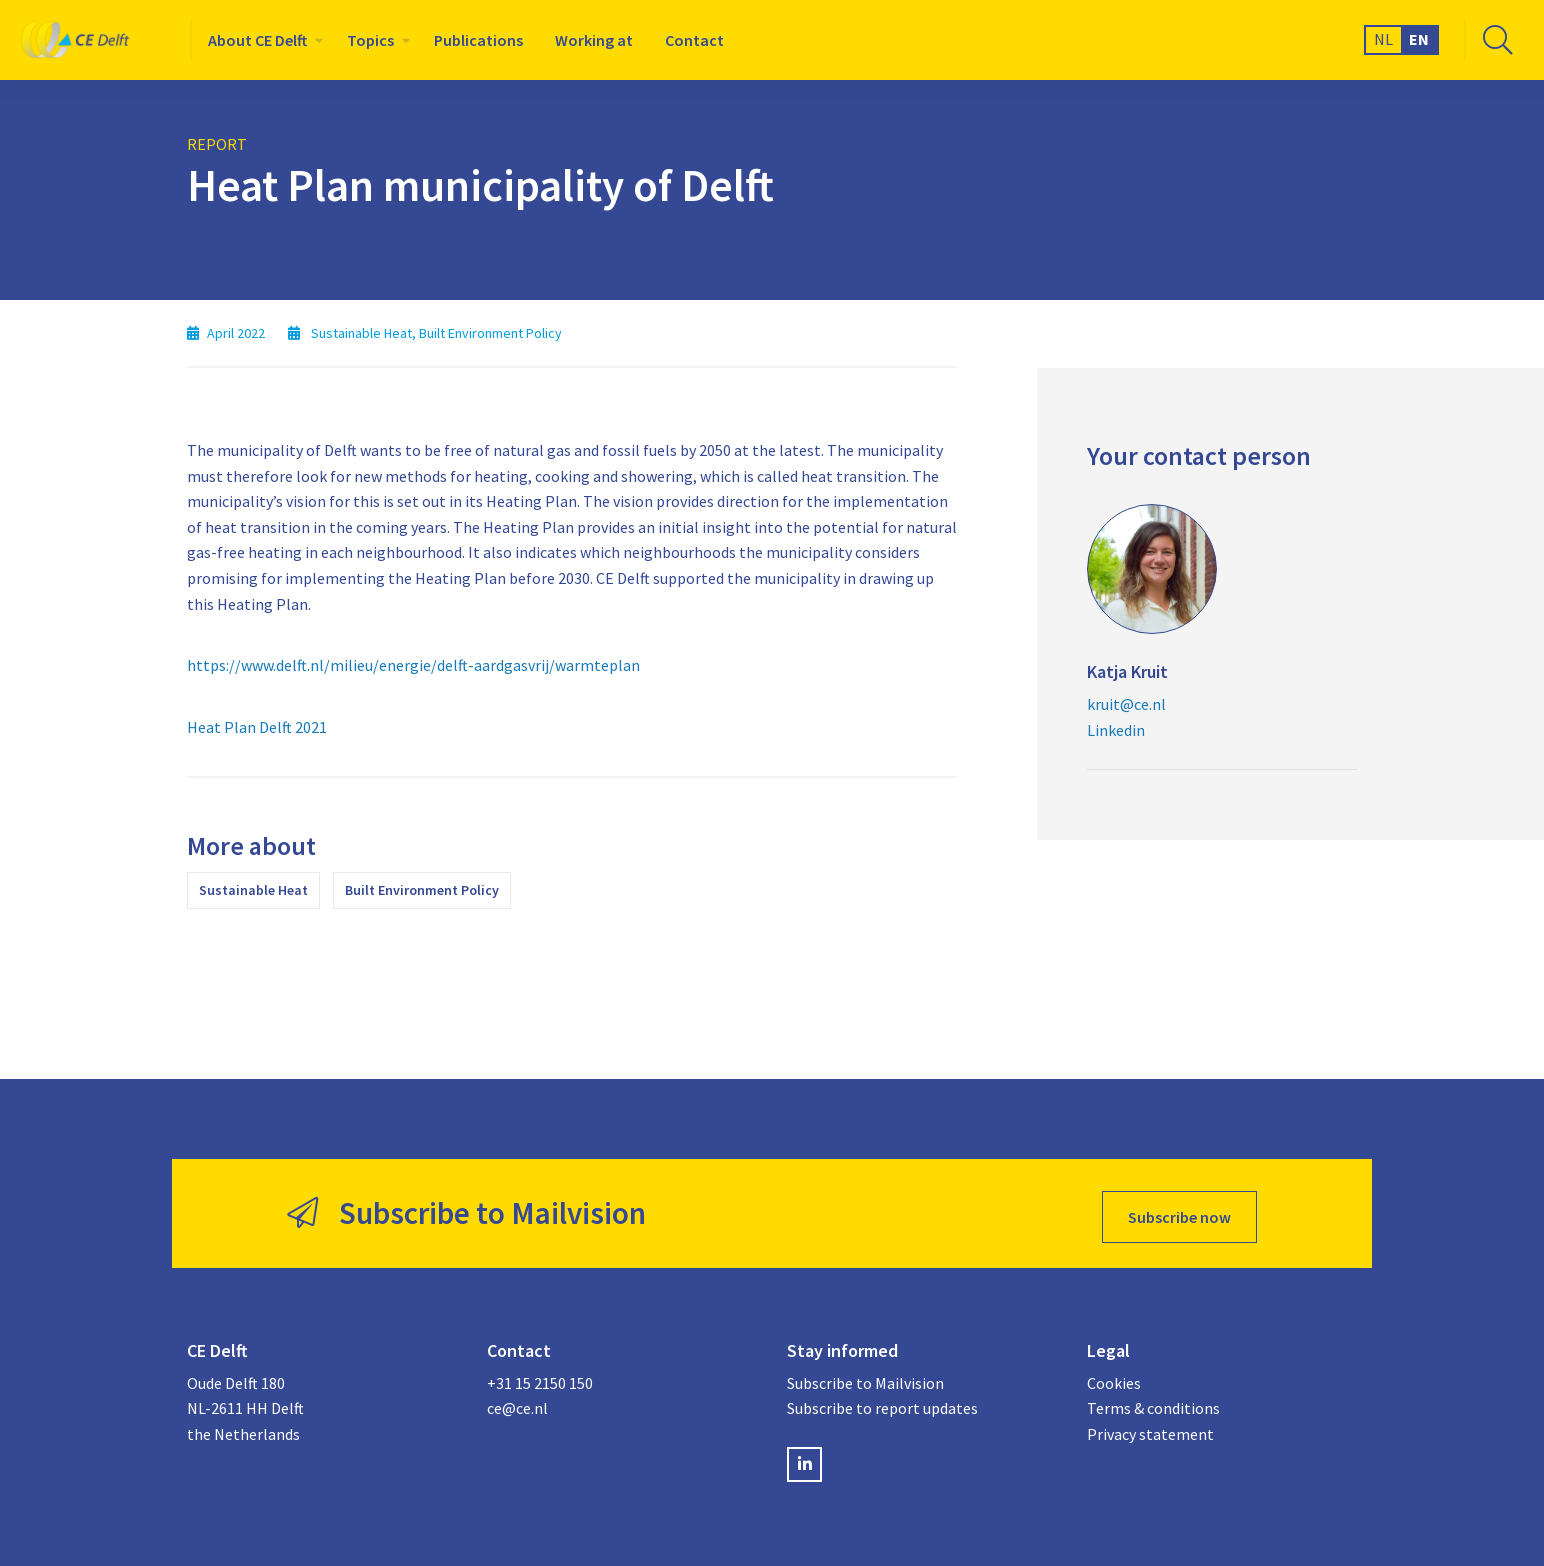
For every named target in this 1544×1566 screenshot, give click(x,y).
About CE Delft (257, 40)
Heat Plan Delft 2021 (257, 727)
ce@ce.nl (517, 1402)
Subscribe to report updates (882, 1402)
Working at (594, 40)
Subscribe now (1179, 1210)
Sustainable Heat (253, 890)
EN (1419, 39)
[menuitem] (261, 40)
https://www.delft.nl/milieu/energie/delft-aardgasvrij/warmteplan (413, 665)
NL (1383, 39)
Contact (694, 40)
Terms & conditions (1153, 1402)
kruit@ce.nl (1126, 704)
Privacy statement (1150, 1428)
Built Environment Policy (422, 890)
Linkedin (1116, 730)
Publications (478, 40)
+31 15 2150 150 (540, 1377)
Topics (370, 40)
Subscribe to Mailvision (865, 1377)
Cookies (1114, 1377)
